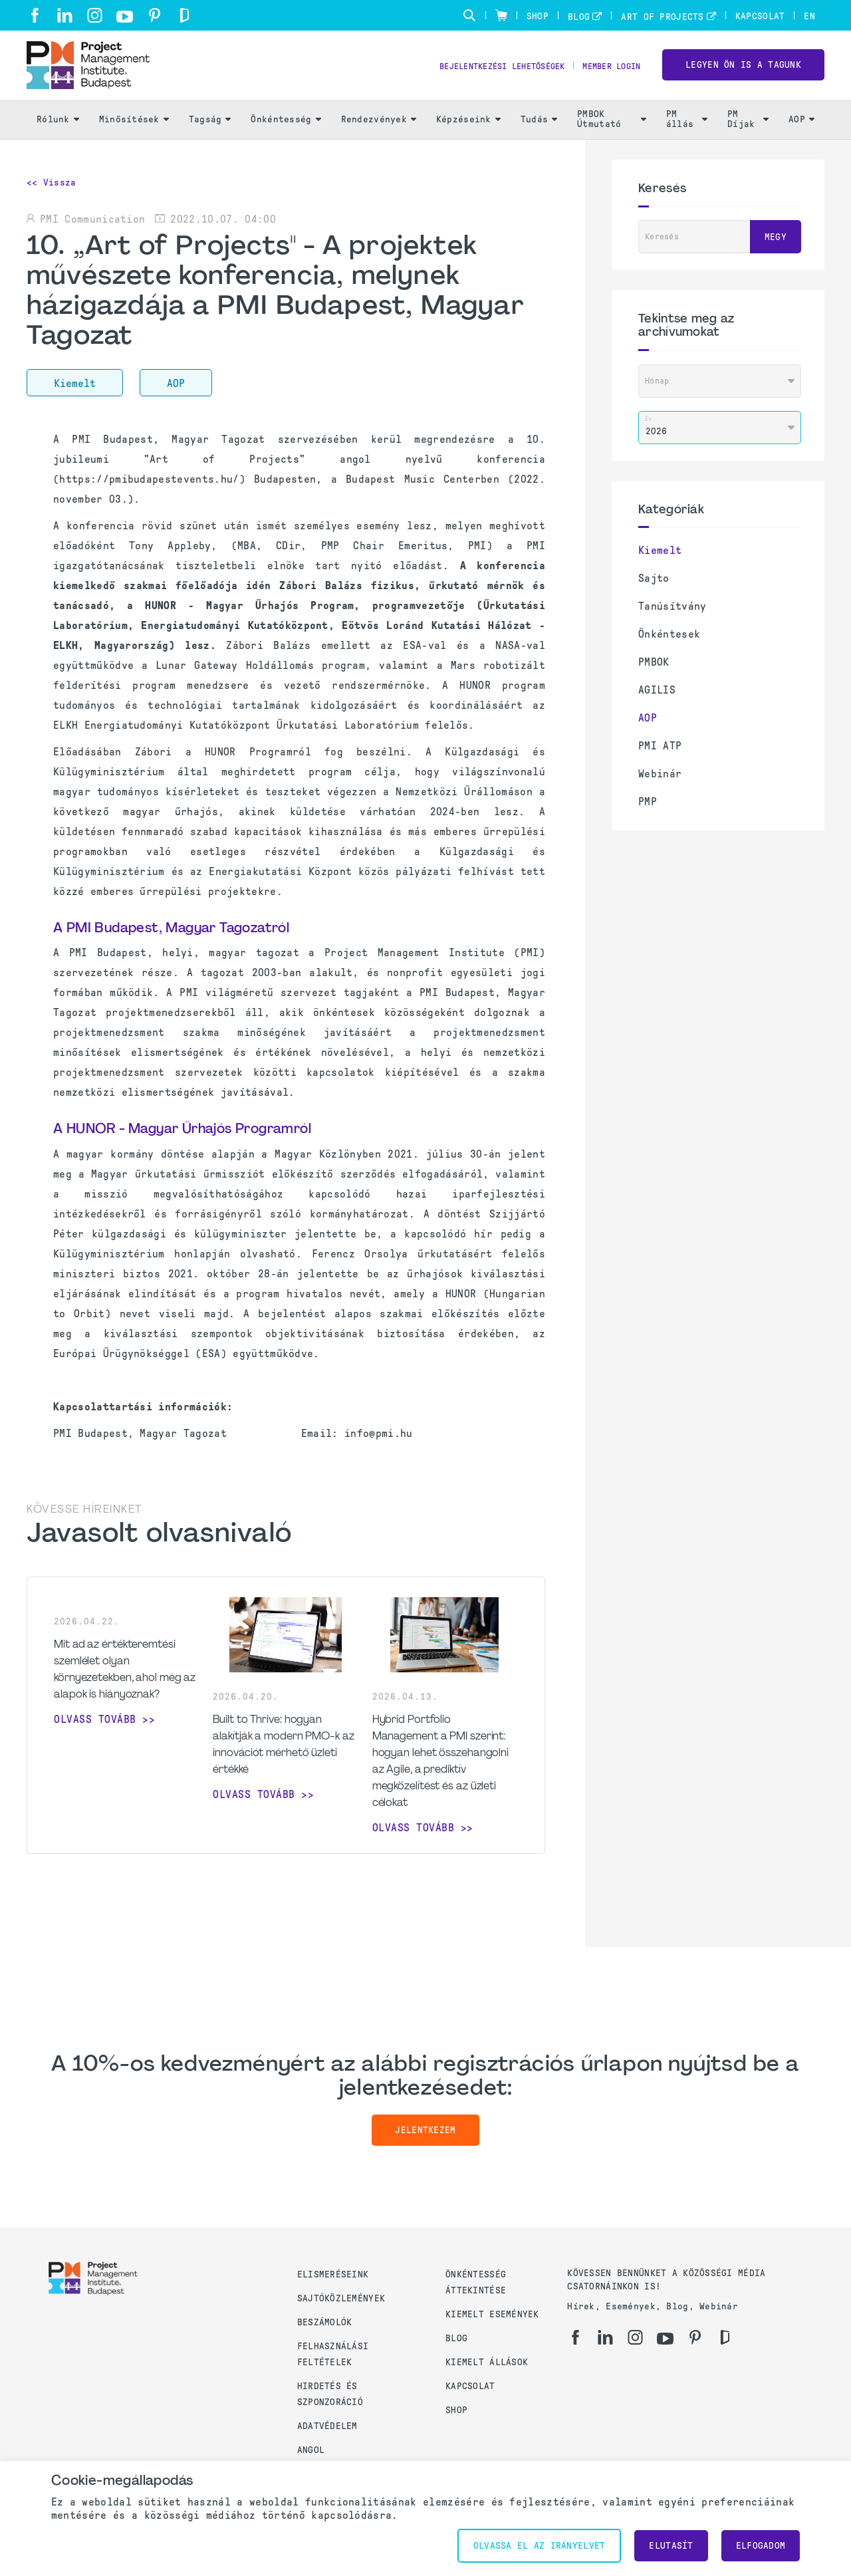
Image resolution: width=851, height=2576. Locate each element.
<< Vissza (51, 196)
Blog (579, 17)
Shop (537, 16)
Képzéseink (468, 133)
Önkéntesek (669, 648)
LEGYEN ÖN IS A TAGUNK (743, 72)
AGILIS (656, 703)
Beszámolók (324, 2322)
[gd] (184, 15)
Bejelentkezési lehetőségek (482, 73)
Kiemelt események (492, 2314)
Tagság (210, 133)
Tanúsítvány (672, 620)
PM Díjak (748, 134)
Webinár (659, 787)
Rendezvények (378, 133)
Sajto (653, 592)
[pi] (154, 15)
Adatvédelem (327, 2426)
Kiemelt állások (486, 2362)
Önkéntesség (285, 133)
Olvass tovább (95, 1733)
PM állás (686, 134)
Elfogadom (761, 2546)
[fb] (35, 15)
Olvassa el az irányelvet (539, 2546)
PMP (647, 815)
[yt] (124, 17)
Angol (310, 2450)
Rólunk (58, 133)
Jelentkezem (425, 2145)
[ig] (94, 15)
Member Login (607, 73)
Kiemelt (659, 564)
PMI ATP (659, 759)
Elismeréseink (333, 2274)
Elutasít (671, 2546)
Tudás (539, 133)
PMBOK (653, 676)
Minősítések (134, 133)
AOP (801, 133)
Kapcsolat (760, 16)
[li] (65, 15)
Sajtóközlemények (341, 2298)
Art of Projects (662, 17)
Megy (776, 251)
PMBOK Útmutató (611, 134)
